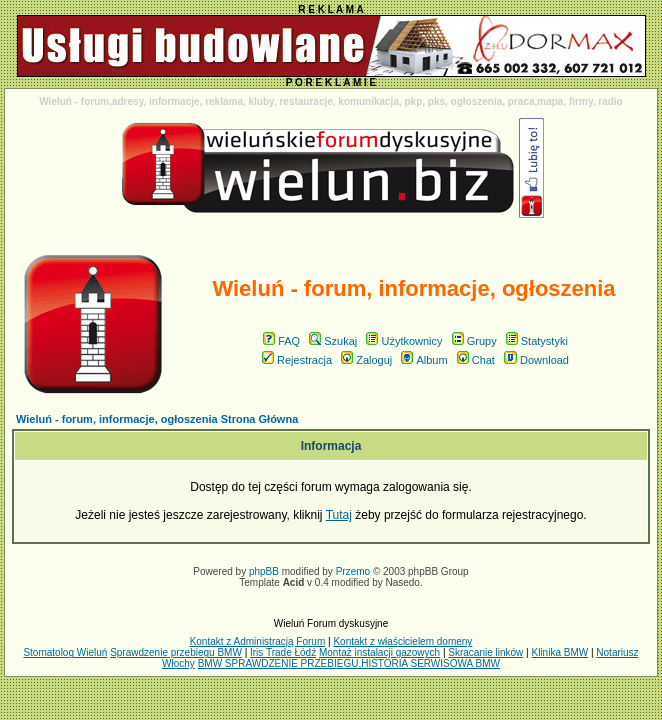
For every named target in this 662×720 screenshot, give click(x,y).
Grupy (474, 341)
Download (536, 360)
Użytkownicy (404, 341)
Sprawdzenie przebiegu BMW (176, 652)
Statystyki (537, 341)
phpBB (264, 571)
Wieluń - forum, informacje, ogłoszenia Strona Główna (157, 419)
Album (424, 360)
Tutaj (339, 515)
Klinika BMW (559, 652)
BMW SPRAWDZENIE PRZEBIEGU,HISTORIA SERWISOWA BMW (349, 663)
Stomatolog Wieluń (65, 652)
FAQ (281, 341)
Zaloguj (366, 360)
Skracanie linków (485, 652)
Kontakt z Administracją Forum (258, 641)
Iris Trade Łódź (283, 652)
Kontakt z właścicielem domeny (402, 641)
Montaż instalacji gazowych (379, 652)
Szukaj (333, 341)
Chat (476, 360)
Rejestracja (297, 360)
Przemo (353, 571)
